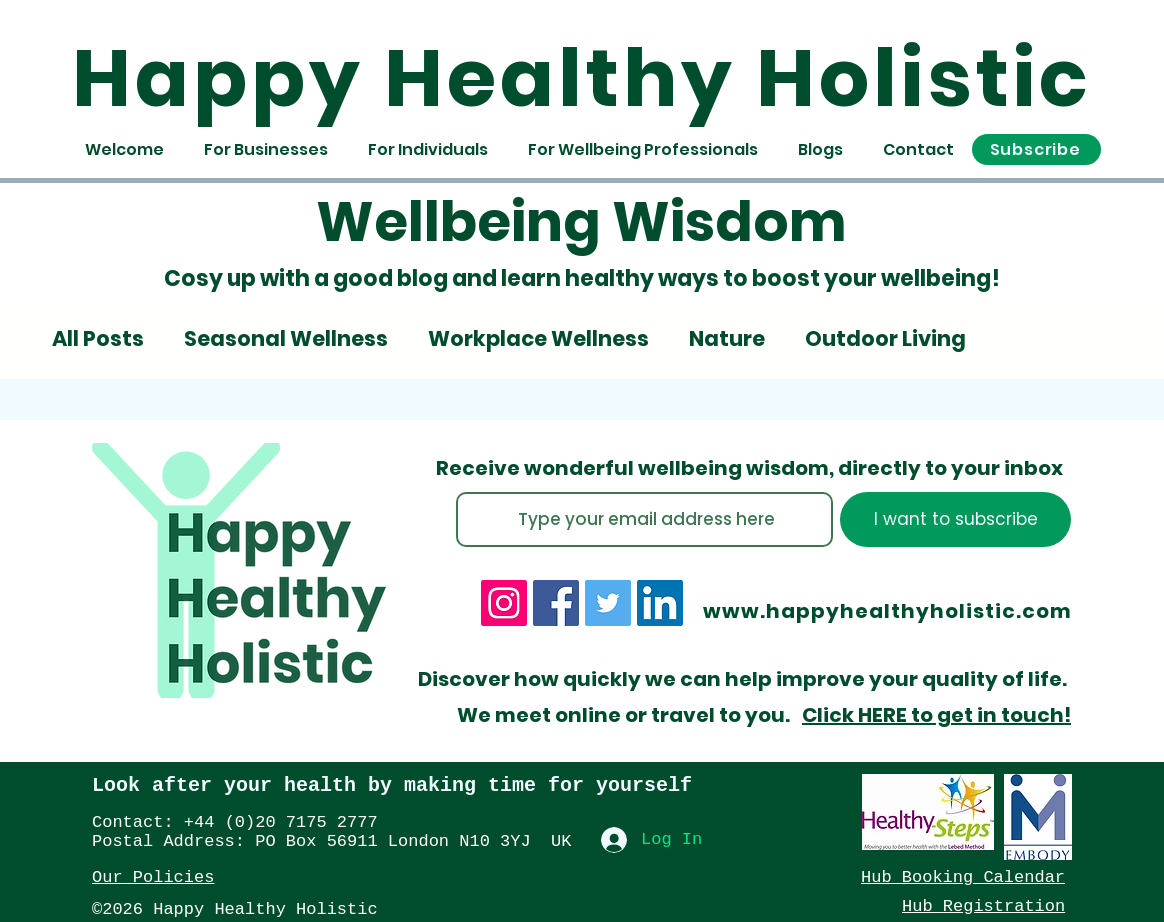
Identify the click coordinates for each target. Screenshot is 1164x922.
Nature (727, 339)
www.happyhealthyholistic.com (887, 611)
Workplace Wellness (538, 339)
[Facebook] (556, 603)
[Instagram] (504, 603)
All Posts (98, 339)
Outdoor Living (885, 339)
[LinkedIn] (660, 603)
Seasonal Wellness (286, 339)
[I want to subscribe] (955, 519)
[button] (1036, 149)
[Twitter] (608, 603)
